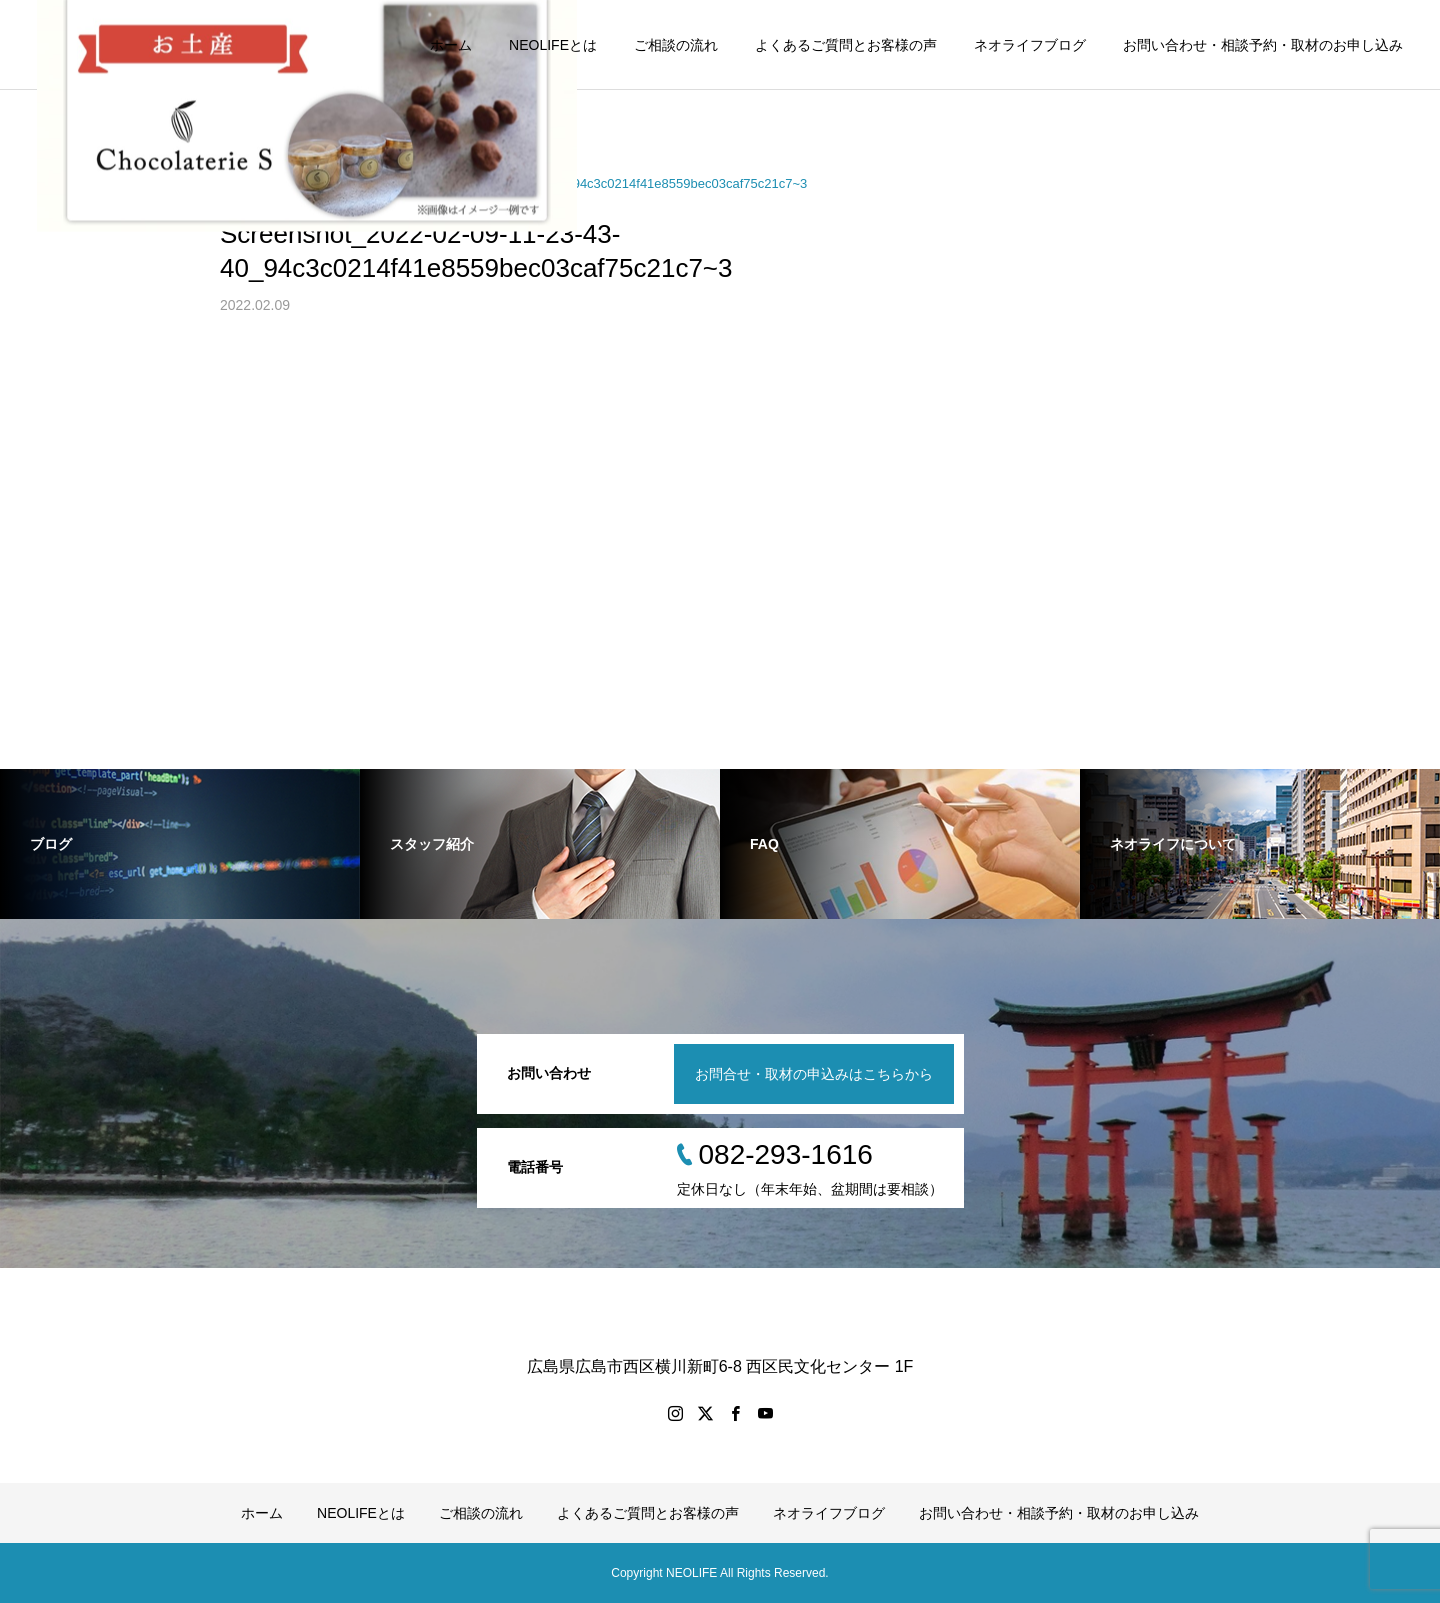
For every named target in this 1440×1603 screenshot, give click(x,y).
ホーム (451, 45)
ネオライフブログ (1030, 45)
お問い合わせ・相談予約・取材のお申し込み (1263, 45)
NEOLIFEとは (553, 45)
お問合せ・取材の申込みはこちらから (814, 1074)
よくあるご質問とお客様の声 (846, 45)
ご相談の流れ (676, 45)
